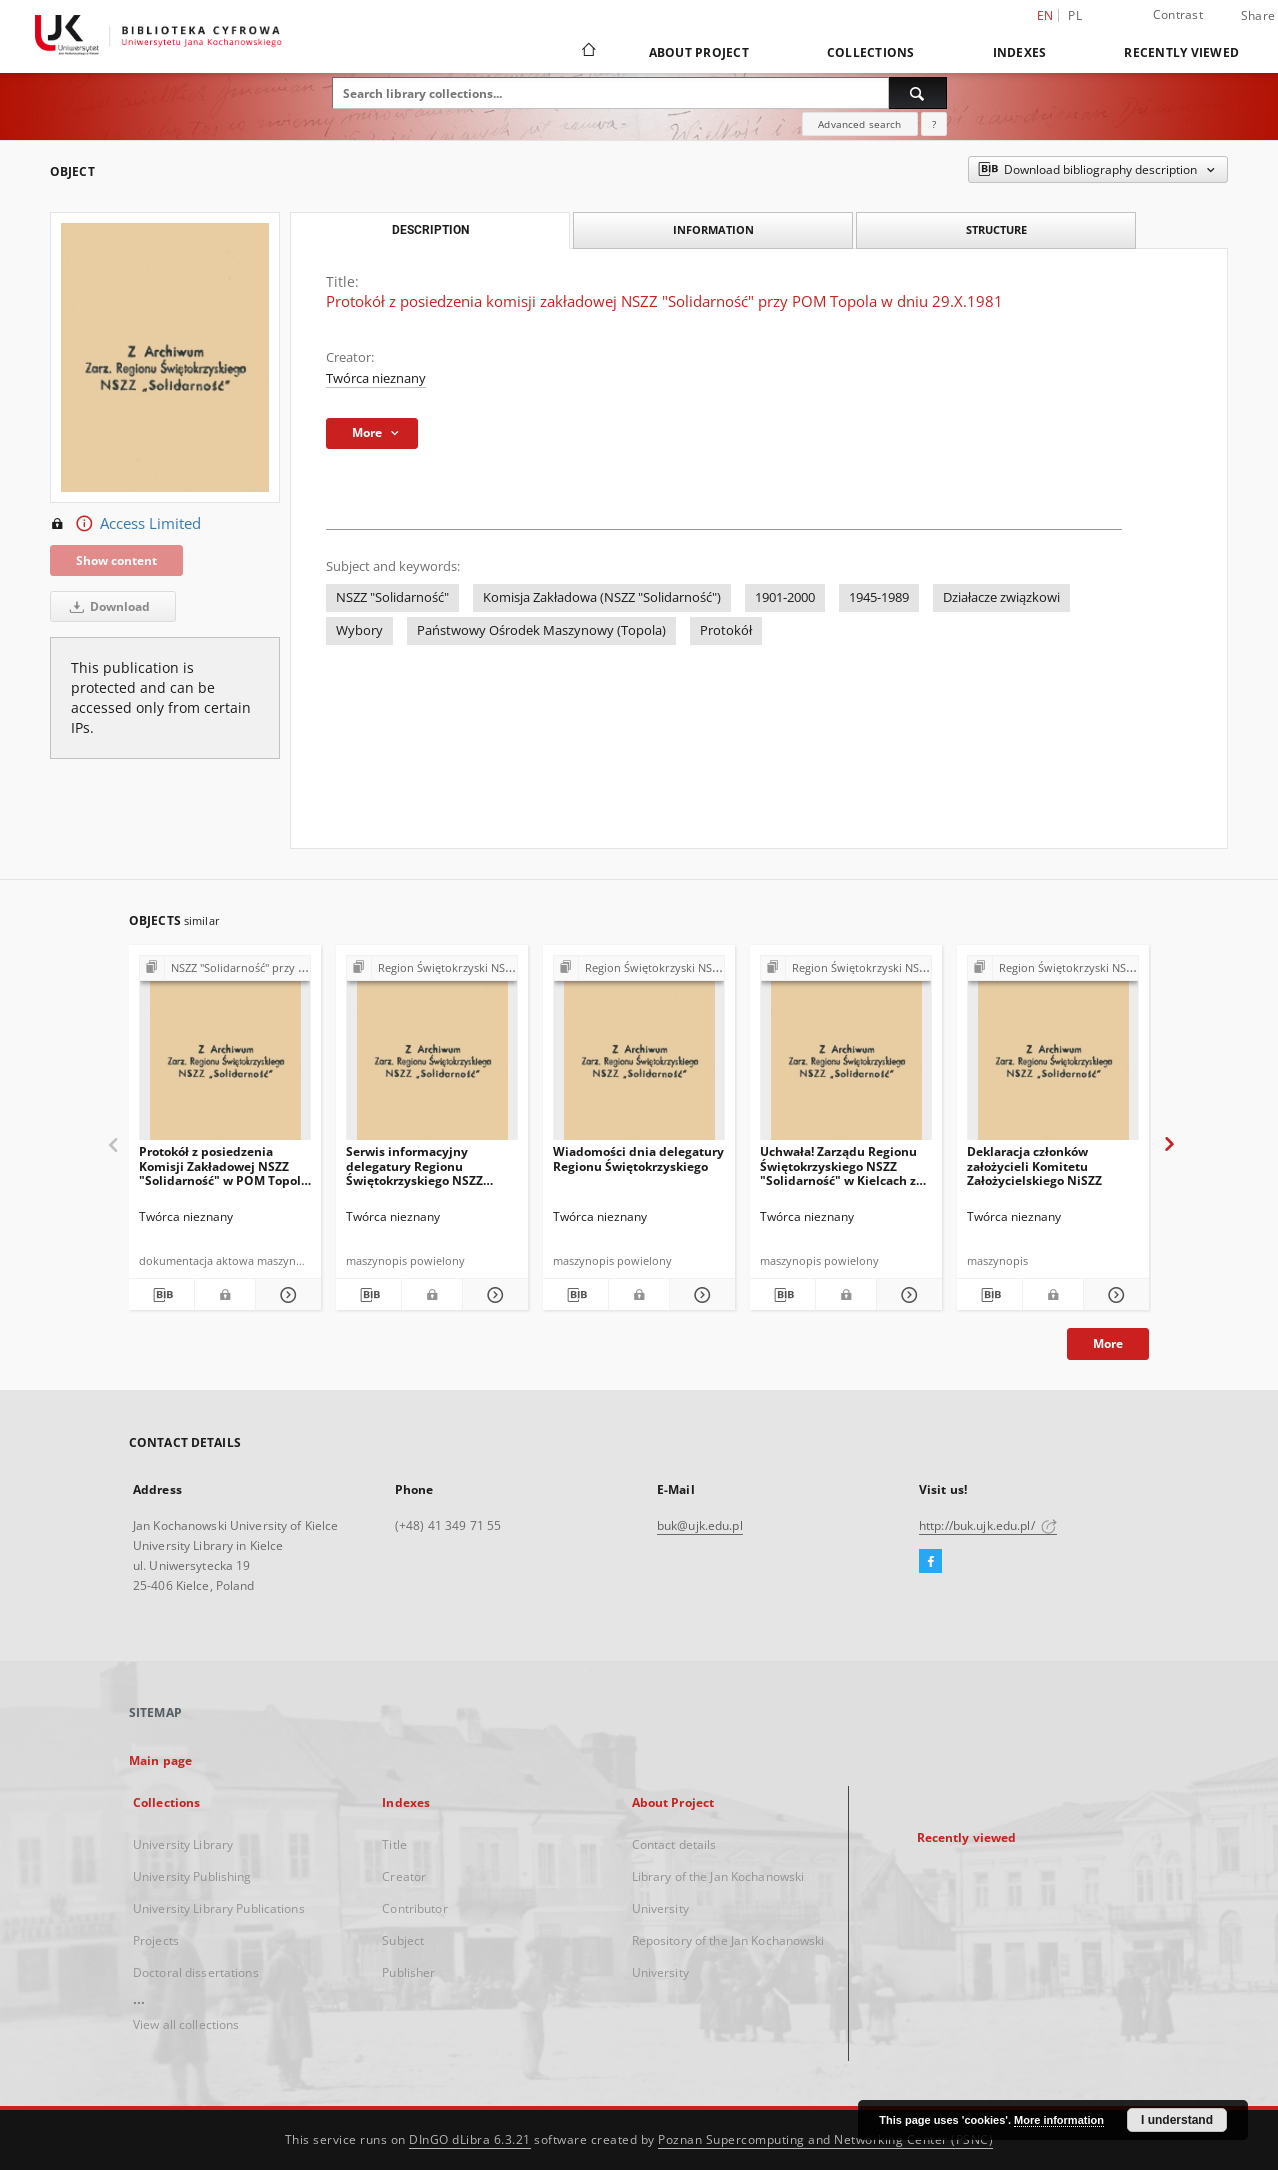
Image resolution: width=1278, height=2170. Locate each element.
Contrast (1178, 14)
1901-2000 (785, 597)
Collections (871, 52)
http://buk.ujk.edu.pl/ (988, 1525)
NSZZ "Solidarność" (392, 597)
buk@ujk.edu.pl (700, 1525)
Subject (403, 1940)
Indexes (1020, 52)
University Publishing (192, 1876)
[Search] (918, 93)
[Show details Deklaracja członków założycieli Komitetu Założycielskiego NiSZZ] (1113, 1295)
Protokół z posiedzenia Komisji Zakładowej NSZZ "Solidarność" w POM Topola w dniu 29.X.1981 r (223, 1165)
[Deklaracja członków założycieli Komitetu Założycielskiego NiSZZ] (1053, 1053)
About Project (699, 52)
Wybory (359, 630)
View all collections (186, 2024)
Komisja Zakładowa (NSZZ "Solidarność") (602, 597)
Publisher (408, 1972)
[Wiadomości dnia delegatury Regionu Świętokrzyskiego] (639, 1053)
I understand (1177, 2120)
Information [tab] (713, 229)
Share (1258, 16)
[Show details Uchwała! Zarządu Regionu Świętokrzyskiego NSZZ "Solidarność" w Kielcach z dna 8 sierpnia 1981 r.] (906, 1295)
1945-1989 (879, 597)
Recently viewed (1181, 52)
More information (1059, 2120)
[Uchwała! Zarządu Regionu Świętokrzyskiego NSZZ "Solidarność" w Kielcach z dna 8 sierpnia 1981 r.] (846, 1053)
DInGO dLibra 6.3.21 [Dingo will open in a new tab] (470, 2139)
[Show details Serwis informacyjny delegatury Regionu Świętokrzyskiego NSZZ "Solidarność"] (492, 1295)
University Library (183, 1844)
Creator (404, 1876)
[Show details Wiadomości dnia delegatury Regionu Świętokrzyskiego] (699, 1295)
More (1108, 1343)
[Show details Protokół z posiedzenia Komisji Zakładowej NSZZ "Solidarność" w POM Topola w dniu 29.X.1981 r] (285, 1295)
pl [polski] (1075, 15)
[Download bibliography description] (161, 1295)
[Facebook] (930, 1562)
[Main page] (587, 52)
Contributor (414, 1908)
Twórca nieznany (376, 378)
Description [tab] (430, 230)
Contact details (674, 1844)
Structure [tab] (996, 229)
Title (394, 1844)
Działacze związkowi (1001, 597)
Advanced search (859, 124)
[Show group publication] (225, 968)
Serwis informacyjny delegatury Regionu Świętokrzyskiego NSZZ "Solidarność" (414, 1165)
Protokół (726, 630)
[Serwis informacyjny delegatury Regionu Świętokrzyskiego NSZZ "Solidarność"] (432, 1053)
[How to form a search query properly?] (934, 124)
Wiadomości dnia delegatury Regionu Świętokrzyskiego (638, 1158)
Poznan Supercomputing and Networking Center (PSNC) (825, 2139)
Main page (160, 1760)
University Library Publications (219, 1908)
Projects (156, 1940)
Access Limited (125, 524)
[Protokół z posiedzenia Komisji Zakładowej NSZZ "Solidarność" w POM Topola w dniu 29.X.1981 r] (225, 1053)
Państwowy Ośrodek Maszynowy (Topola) (541, 630)
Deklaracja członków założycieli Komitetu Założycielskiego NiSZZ (1034, 1165)
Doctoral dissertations (196, 1972)
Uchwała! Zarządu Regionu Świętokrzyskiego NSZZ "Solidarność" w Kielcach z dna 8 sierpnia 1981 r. (838, 1165)
